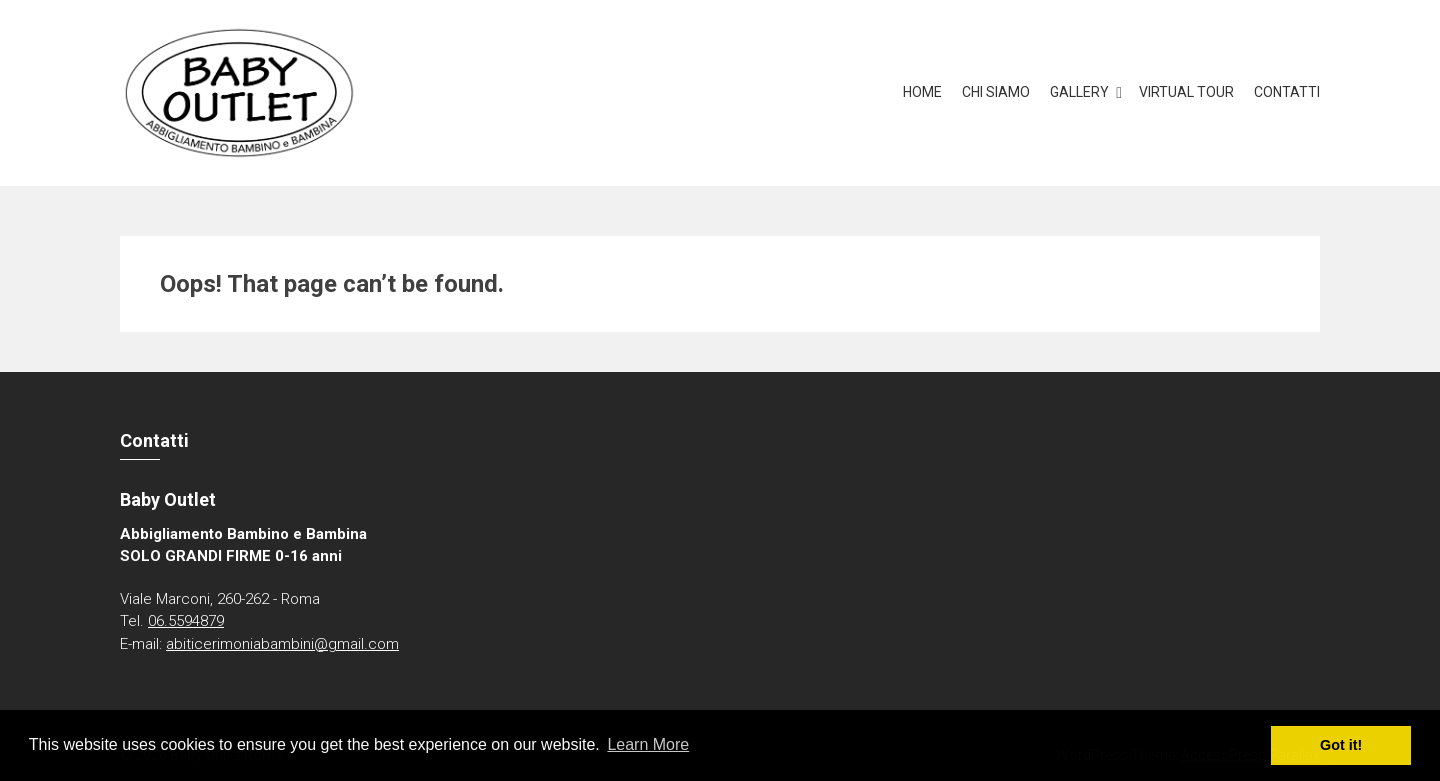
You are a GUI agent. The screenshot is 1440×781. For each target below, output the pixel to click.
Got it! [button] (1341, 745)
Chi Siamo (996, 92)
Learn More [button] (648, 744)
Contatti (1287, 92)
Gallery (1079, 92)
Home (922, 92)
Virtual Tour (1186, 92)
